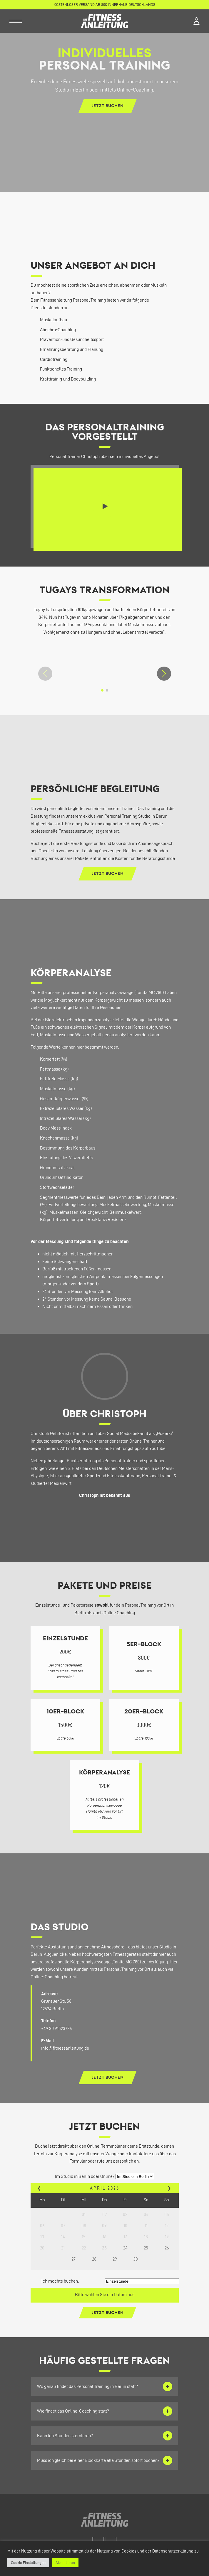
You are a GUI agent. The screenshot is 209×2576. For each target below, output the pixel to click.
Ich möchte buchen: (60, 2280)
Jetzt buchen (107, 105)
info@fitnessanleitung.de (65, 2048)
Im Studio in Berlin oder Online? (85, 2176)
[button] (164, 674)
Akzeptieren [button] (65, 2562)
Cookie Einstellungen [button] (28, 2562)
